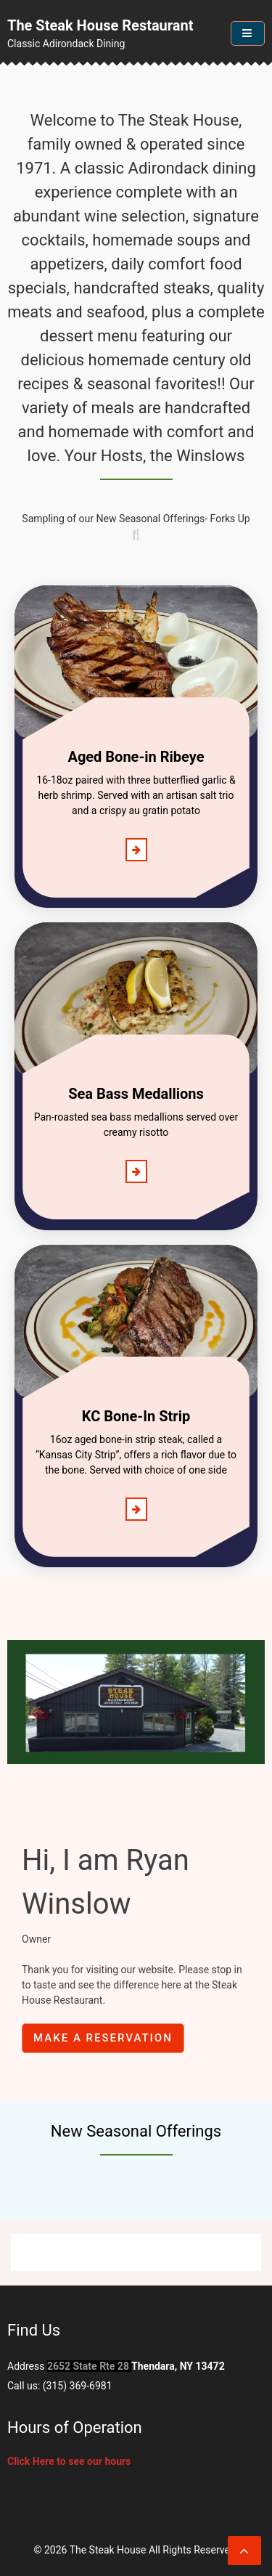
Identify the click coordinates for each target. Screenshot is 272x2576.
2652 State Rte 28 (88, 2366)
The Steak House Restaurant (100, 25)
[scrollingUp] (244, 2550)
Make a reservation (103, 2037)
